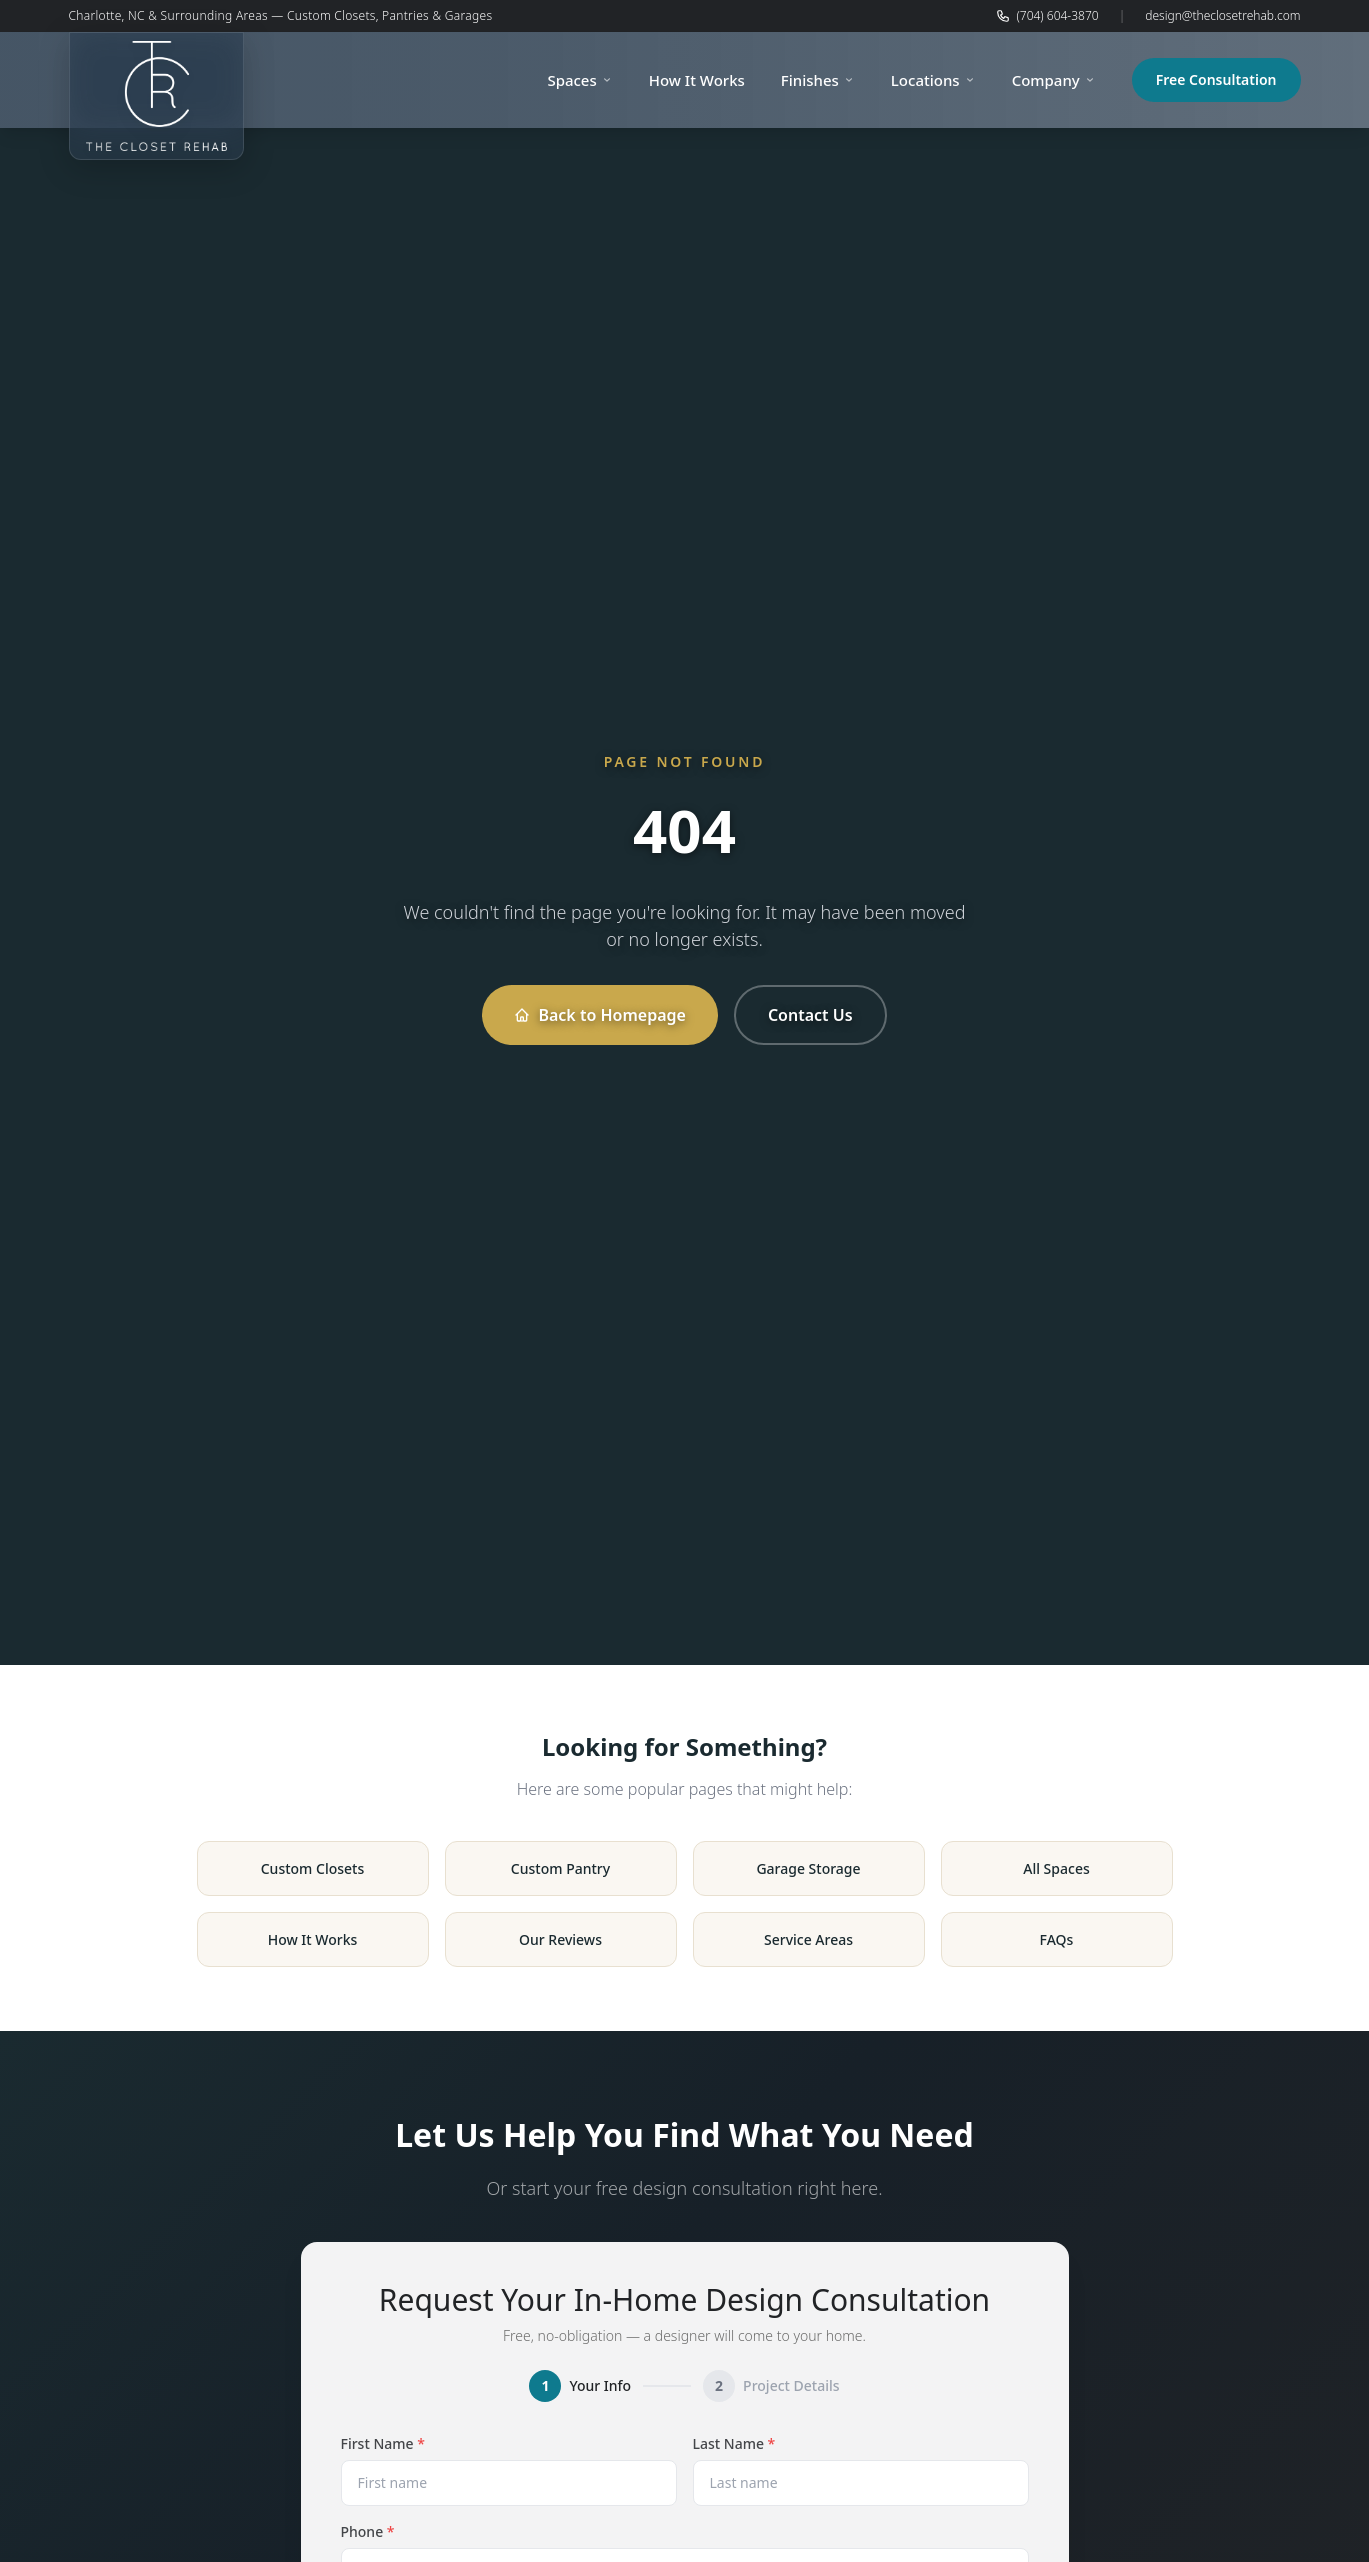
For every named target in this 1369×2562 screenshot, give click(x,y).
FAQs (1057, 1939)
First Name (383, 2443)
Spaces (579, 80)
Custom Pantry (560, 1868)
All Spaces (1056, 1868)
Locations (933, 80)
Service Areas (808, 1939)
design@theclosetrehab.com (1222, 16)
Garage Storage (808, 1868)
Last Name (734, 2443)
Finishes (818, 80)
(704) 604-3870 (1047, 16)
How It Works (697, 80)
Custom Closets (313, 1868)
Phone (368, 2531)
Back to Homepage (599, 1015)
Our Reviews (560, 1939)
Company (1054, 80)
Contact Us (810, 1015)
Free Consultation (1216, 79)
